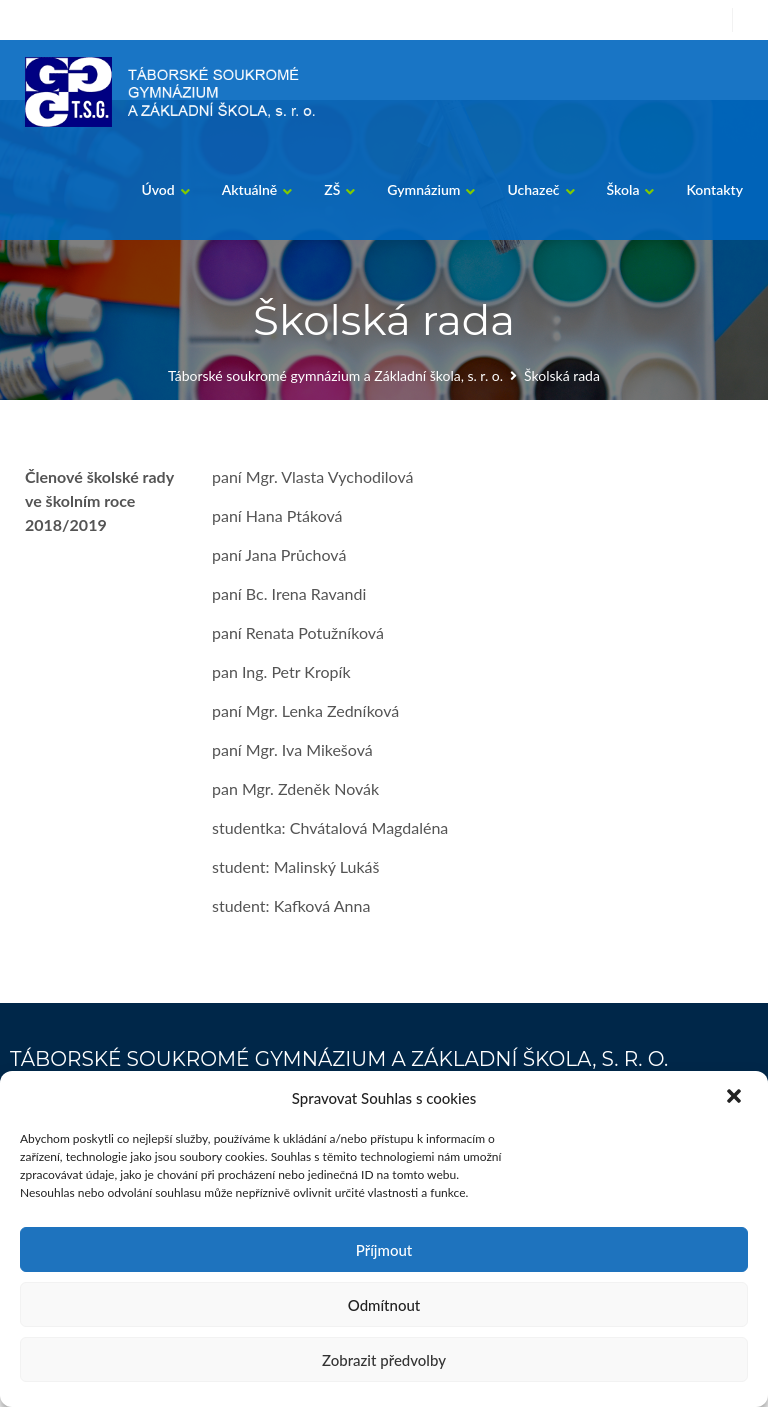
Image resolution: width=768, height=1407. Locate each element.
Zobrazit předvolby (384, 1360)
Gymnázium (423, 189)
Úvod (157, 189)
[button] (736, 1098)
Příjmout (384, 1250)
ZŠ (332, 189)
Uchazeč (533, 189)
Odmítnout (384, 1305)
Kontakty (714, 189)
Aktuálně (250, 189)
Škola (623, 189)
